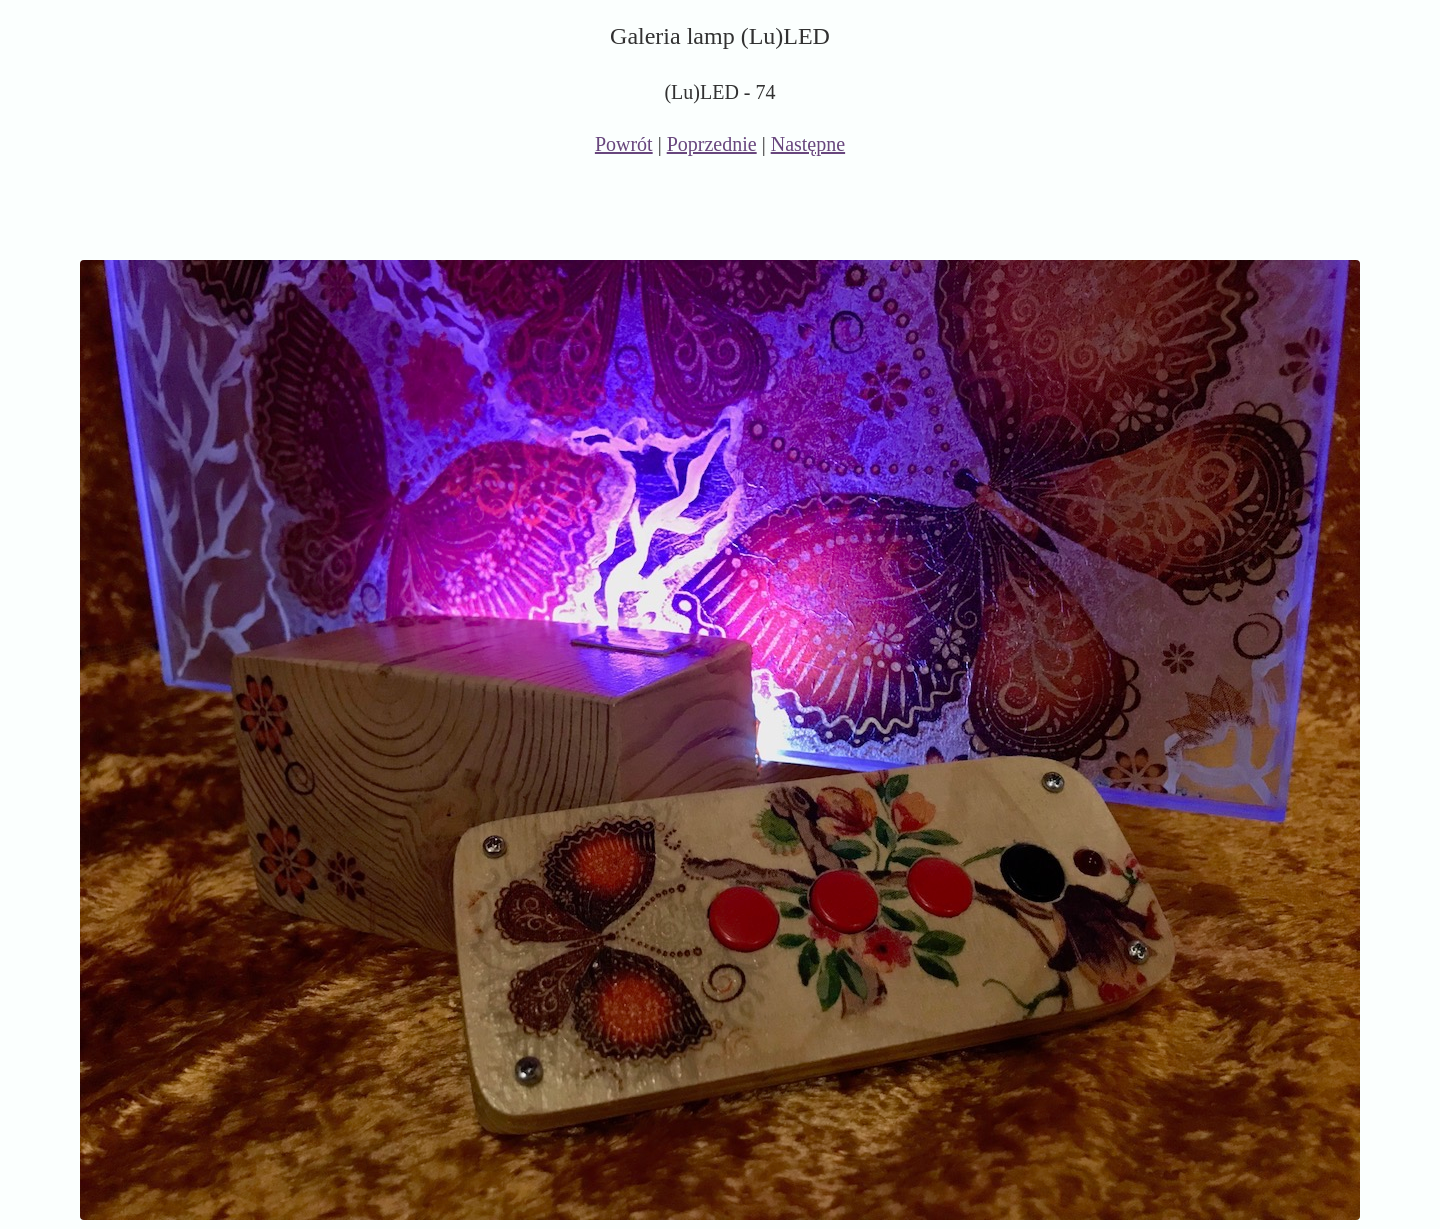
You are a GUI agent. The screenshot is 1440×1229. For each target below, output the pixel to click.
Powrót (624, 144)
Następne (808, 144)
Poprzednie (712, 144)
